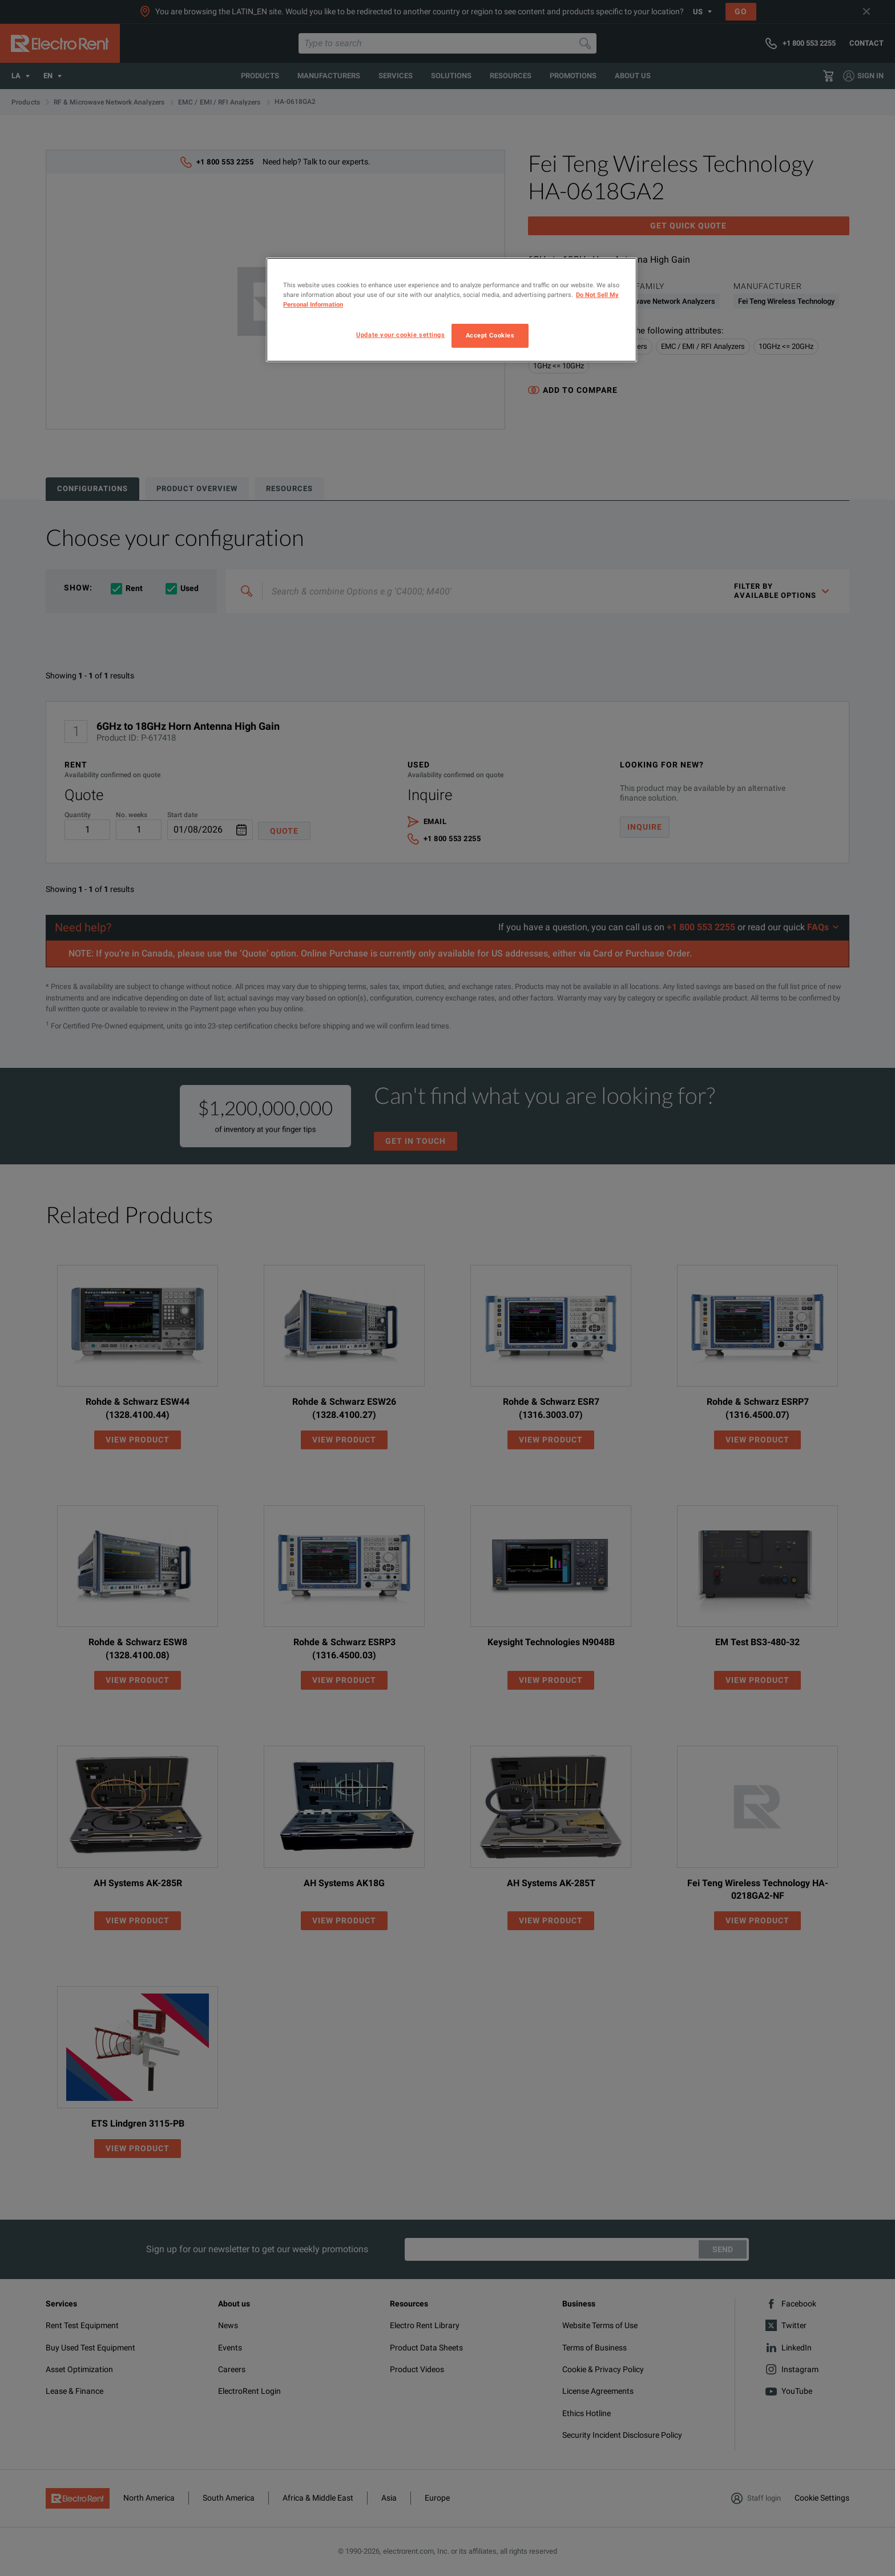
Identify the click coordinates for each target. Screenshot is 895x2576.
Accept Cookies (490, 335)
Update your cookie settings (400, 335)
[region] (451, 310)
